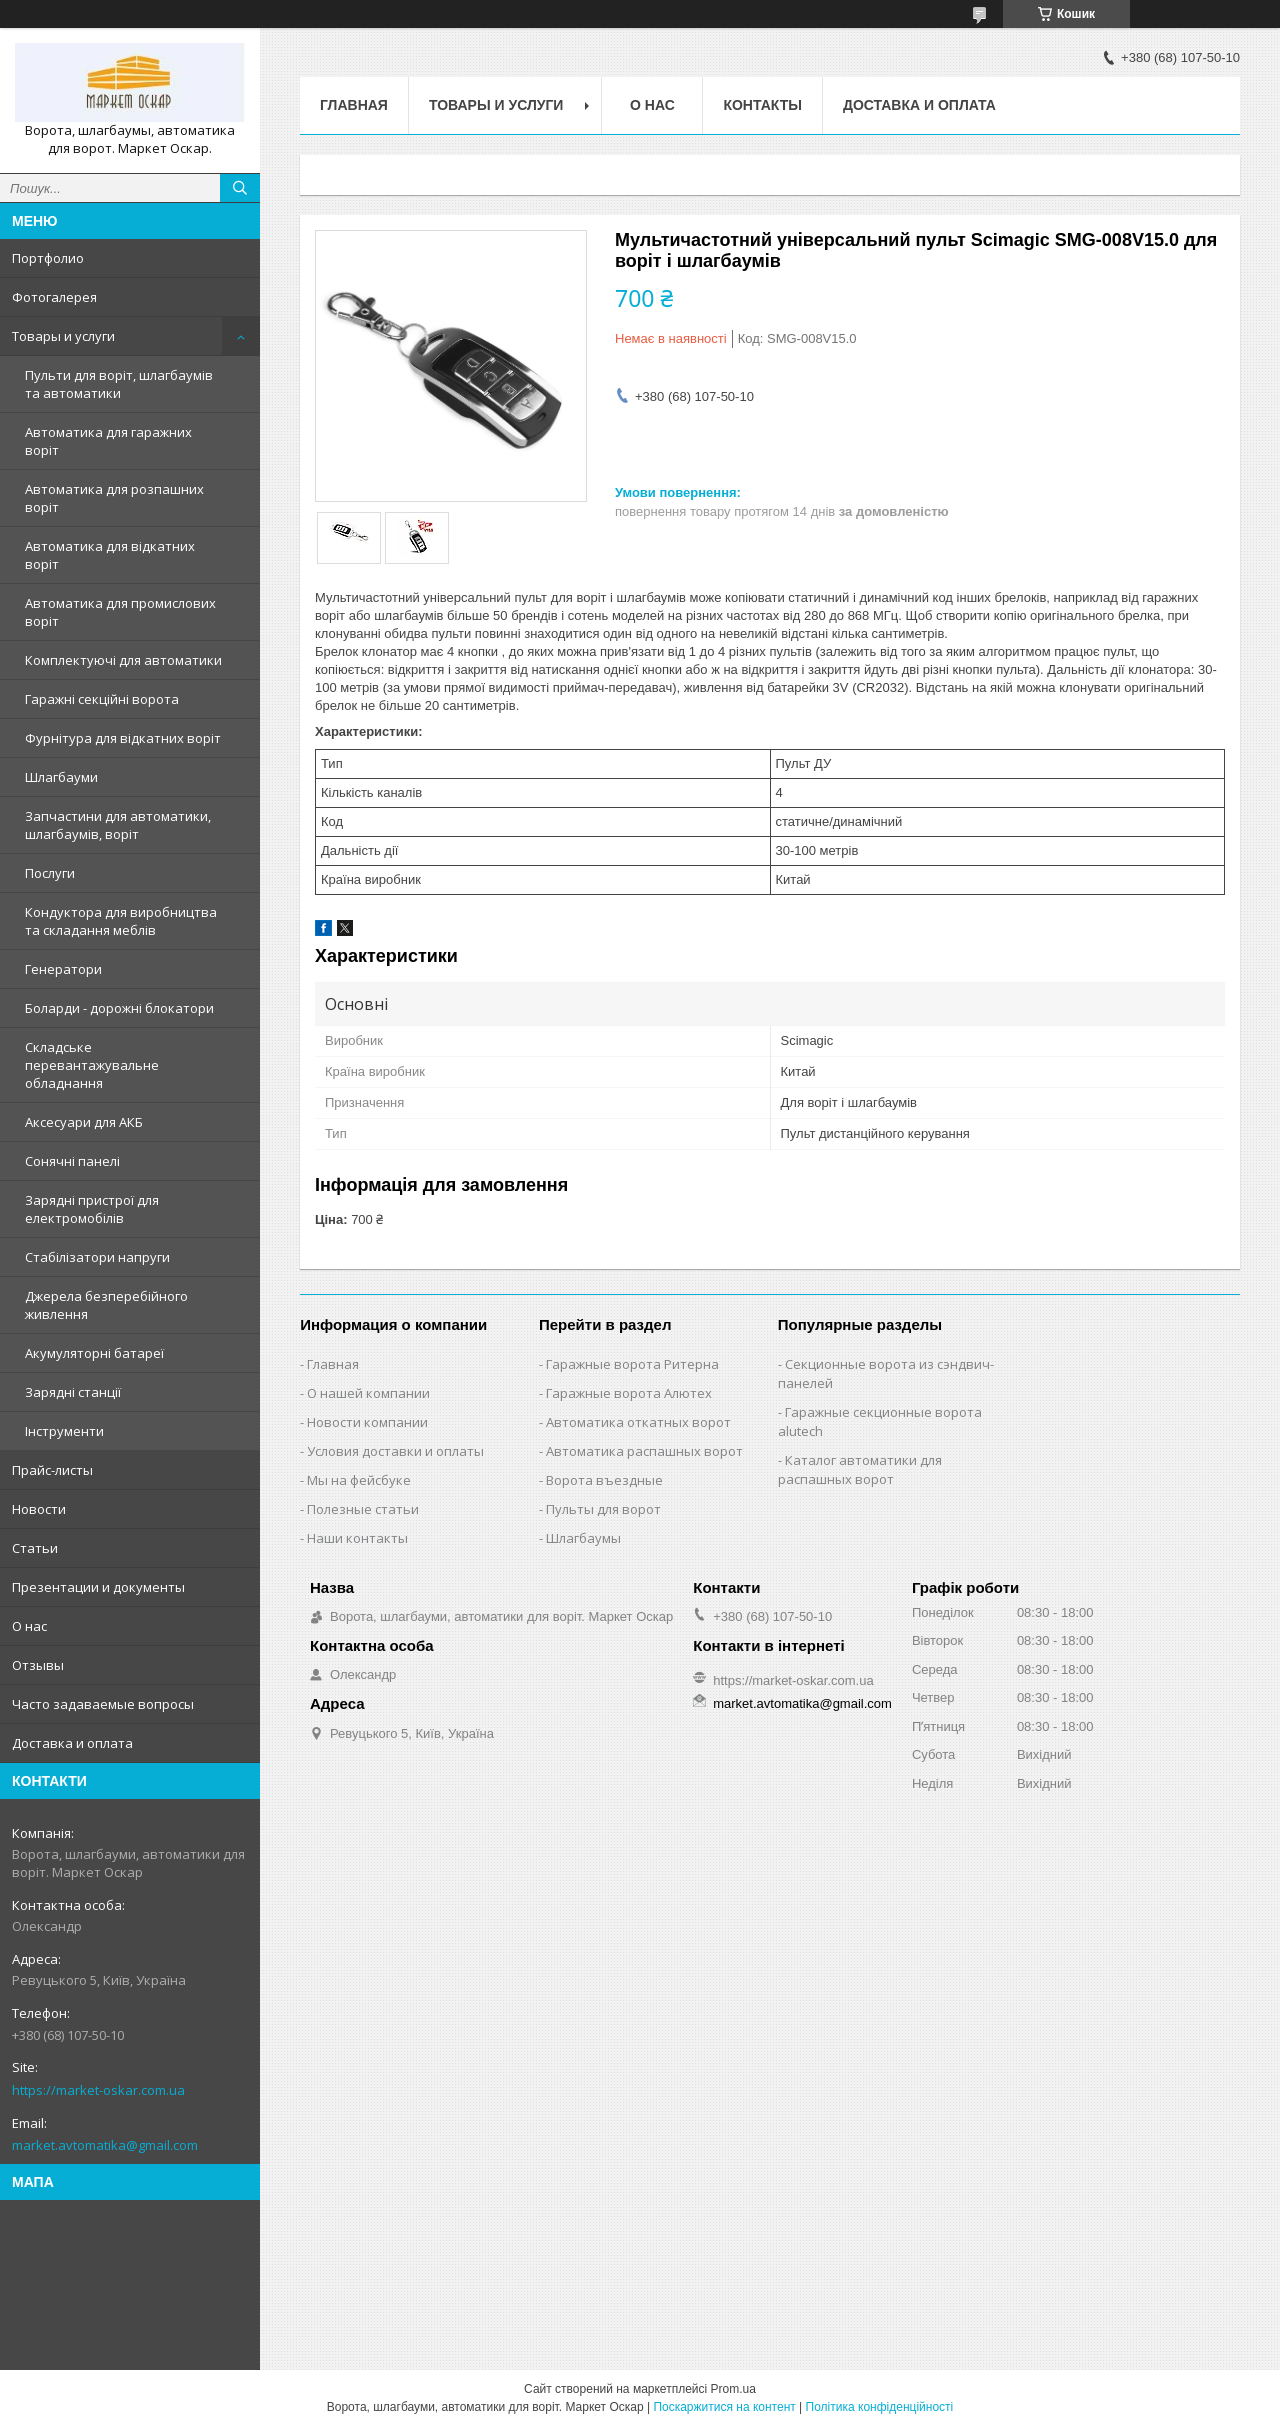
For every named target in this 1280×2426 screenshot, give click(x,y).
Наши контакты (357, 1538)
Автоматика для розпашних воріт (114, 498)
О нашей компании (368, 1393)
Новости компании (367, 1422)
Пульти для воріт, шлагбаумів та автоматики (119, 384)
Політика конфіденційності (880, 2407)
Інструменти (64, 1431)
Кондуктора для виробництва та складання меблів (121, 921)
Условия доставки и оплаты (395, 1451)
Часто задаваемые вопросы (103, 1704)
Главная (354, 105)
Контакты (762, 105)
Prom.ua (733, 2389)
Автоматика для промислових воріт (120, 612)
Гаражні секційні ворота (102, 699)
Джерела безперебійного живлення (106, 1305)
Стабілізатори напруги (97, 1257)
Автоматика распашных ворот (644, 1451)
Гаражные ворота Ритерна (632, 1364)
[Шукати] (240, 188)
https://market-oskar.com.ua (98, 2090)
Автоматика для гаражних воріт (108, 441)
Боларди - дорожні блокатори (119, 1008)
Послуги (50, 873)
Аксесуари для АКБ (84, 1122)
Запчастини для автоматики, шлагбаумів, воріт (118, 825)
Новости (39, 1509)
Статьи (35, 1548)
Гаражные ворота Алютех (629, 1393)
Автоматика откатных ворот (638, 1422)
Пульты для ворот (603, 1509)
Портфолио (48, 258)
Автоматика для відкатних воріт (110, 555)
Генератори (63, 969)
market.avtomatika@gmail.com (105, 2145)
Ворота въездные (604, 1480)
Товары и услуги (63, 336)
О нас (29, 1626)
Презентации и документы (98, 1587)
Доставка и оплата (72, 1743)
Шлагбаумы (583, 1538)
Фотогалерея (54, 297)
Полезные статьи (363, 1509)
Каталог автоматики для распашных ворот (860, 1469)
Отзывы (38, 1665)
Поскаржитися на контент (724, 2407)
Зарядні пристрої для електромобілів (92, 1209)
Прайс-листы (52, 1470)
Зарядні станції (73, 1392)
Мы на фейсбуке (359, 1480)
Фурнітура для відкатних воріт (123, 738)
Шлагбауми (61, 777)
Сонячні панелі (72, 1161)
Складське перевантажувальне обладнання (92, 1065)
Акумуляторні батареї (94, 1353)
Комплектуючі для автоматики (123, 660)
